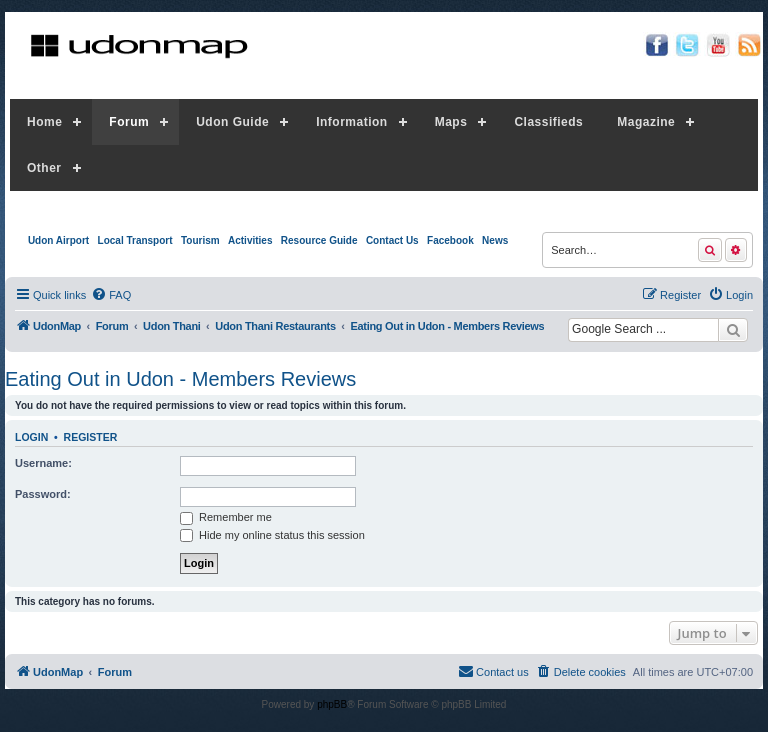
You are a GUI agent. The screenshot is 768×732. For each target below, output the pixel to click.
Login (31, 437)
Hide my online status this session (272, 535)
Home (44, 122)
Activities (250, 240)
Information (352, 122)
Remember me (226, 517)
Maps (451, 122)
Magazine (646, 122)
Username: (43, 463)
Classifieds (548, 122)
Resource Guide (319, 240)
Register (91, 437)
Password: (43, 494)
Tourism (200, 240)
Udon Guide (232, 122)
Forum (129, 122)
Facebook (450, 240)
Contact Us (392, 240)
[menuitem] (111, 295)
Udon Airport (58, 240)
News (495, 240)
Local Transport (135, 240)
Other (44, 168)
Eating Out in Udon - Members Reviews (180, 379)
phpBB (332, 704)
